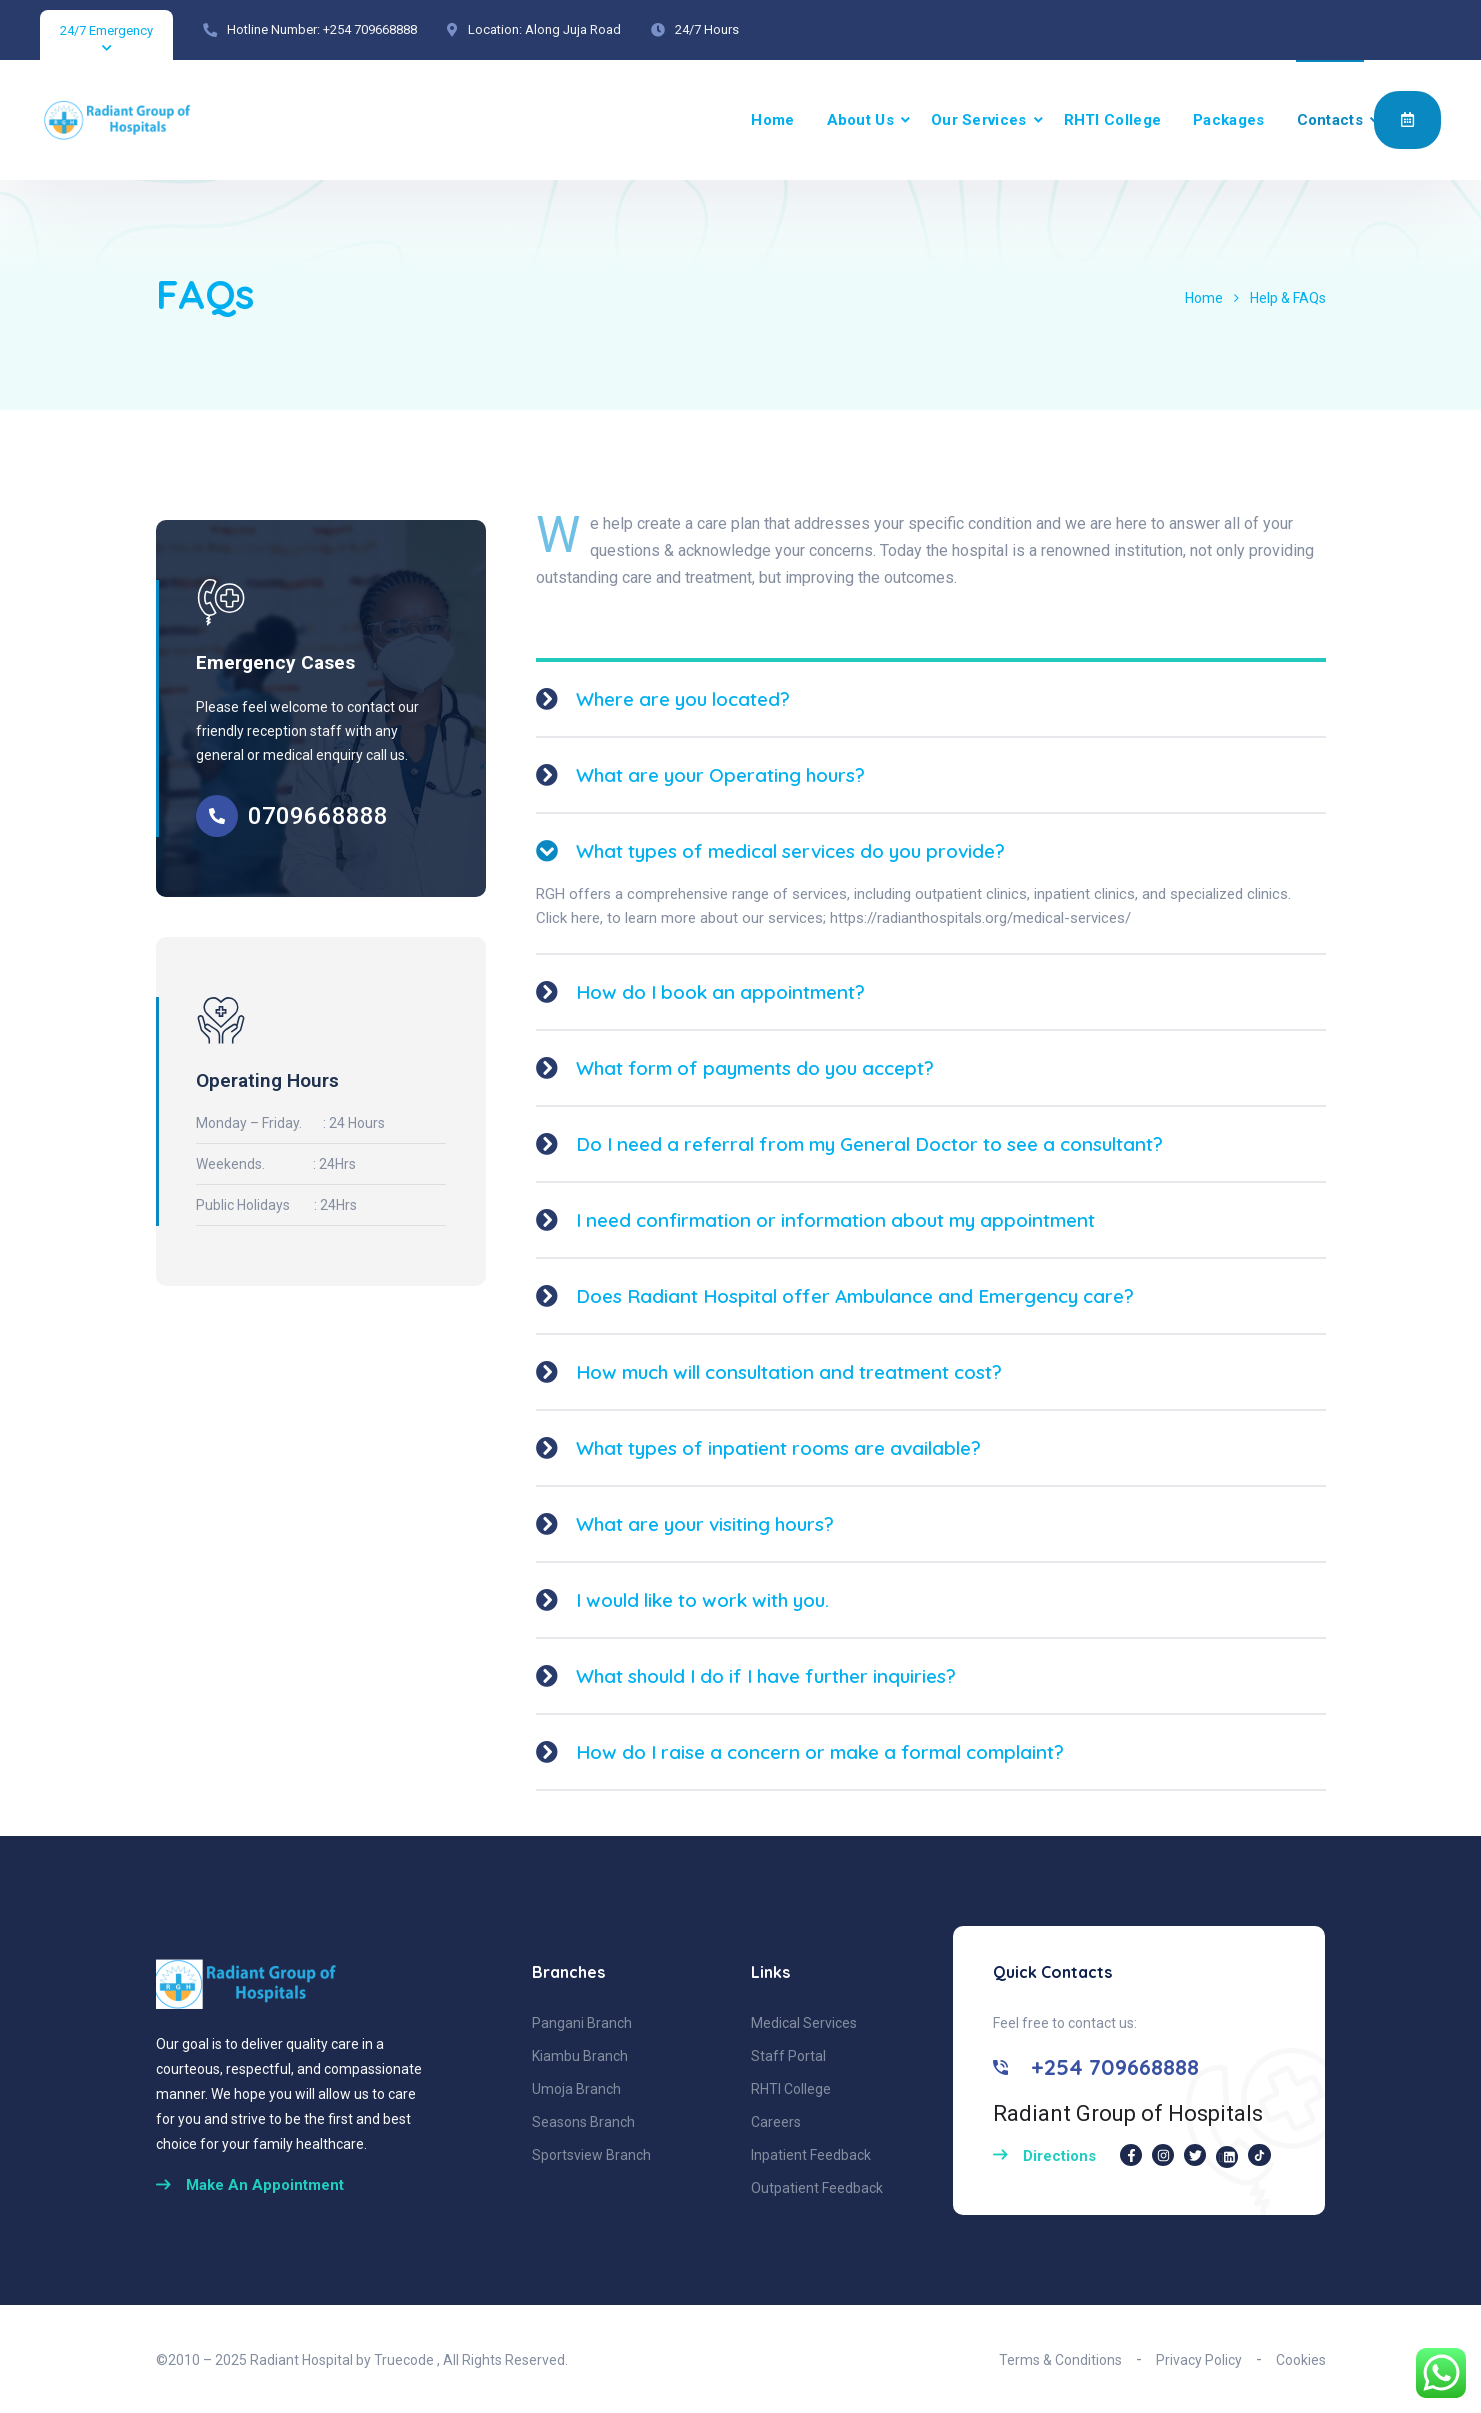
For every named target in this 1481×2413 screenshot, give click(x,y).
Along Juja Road (573, 29)
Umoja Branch (576, 2089)
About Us (860, 120)
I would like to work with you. (702, 1600)
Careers (776, 2122)
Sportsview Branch (591, 2155)
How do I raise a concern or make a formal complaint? (820, 1752)
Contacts (1330, 120)
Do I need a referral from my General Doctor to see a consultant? (869, 1144)
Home (772, 120)
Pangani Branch (582, 2023)
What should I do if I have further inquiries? (766, 1676)
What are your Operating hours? (720, 775)
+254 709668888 (370, 29)
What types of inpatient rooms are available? (778, 1448)
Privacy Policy (1199, 2360)
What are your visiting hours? (705, 1524)
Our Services (979, 120)
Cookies (1301, 2360)
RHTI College (1113, 120)
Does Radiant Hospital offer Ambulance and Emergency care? (855, 1296)
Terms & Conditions (1060, 2360)
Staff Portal (788, 2056)
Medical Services (804, 2023)
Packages (1228, 120)
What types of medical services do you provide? (790, 851)
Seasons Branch (583, 2122)
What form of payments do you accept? (755, 1068)
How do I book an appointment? (720, 992)
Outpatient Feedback (817, 2188)
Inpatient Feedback (811, 2155)
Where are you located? (683, 699)
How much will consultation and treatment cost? (789, 1372)
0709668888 (318, 816)
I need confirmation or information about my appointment (835, 1220)
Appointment (1407, 119)
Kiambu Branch (580, 2056)
